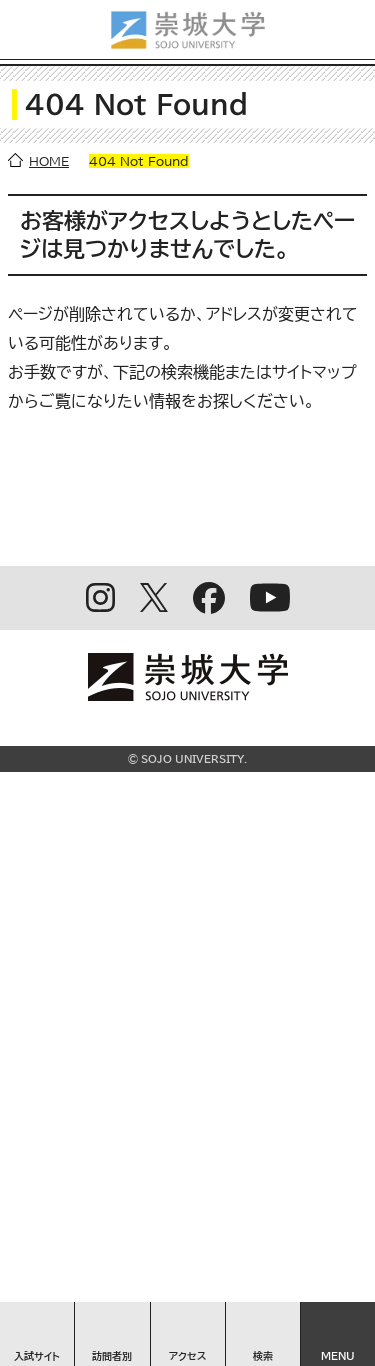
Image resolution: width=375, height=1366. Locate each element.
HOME (49, 161)
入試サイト (37, 1356)
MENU (338, 1356)
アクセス (188, 1356)
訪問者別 (112, 1356)
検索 (263, 1356)
